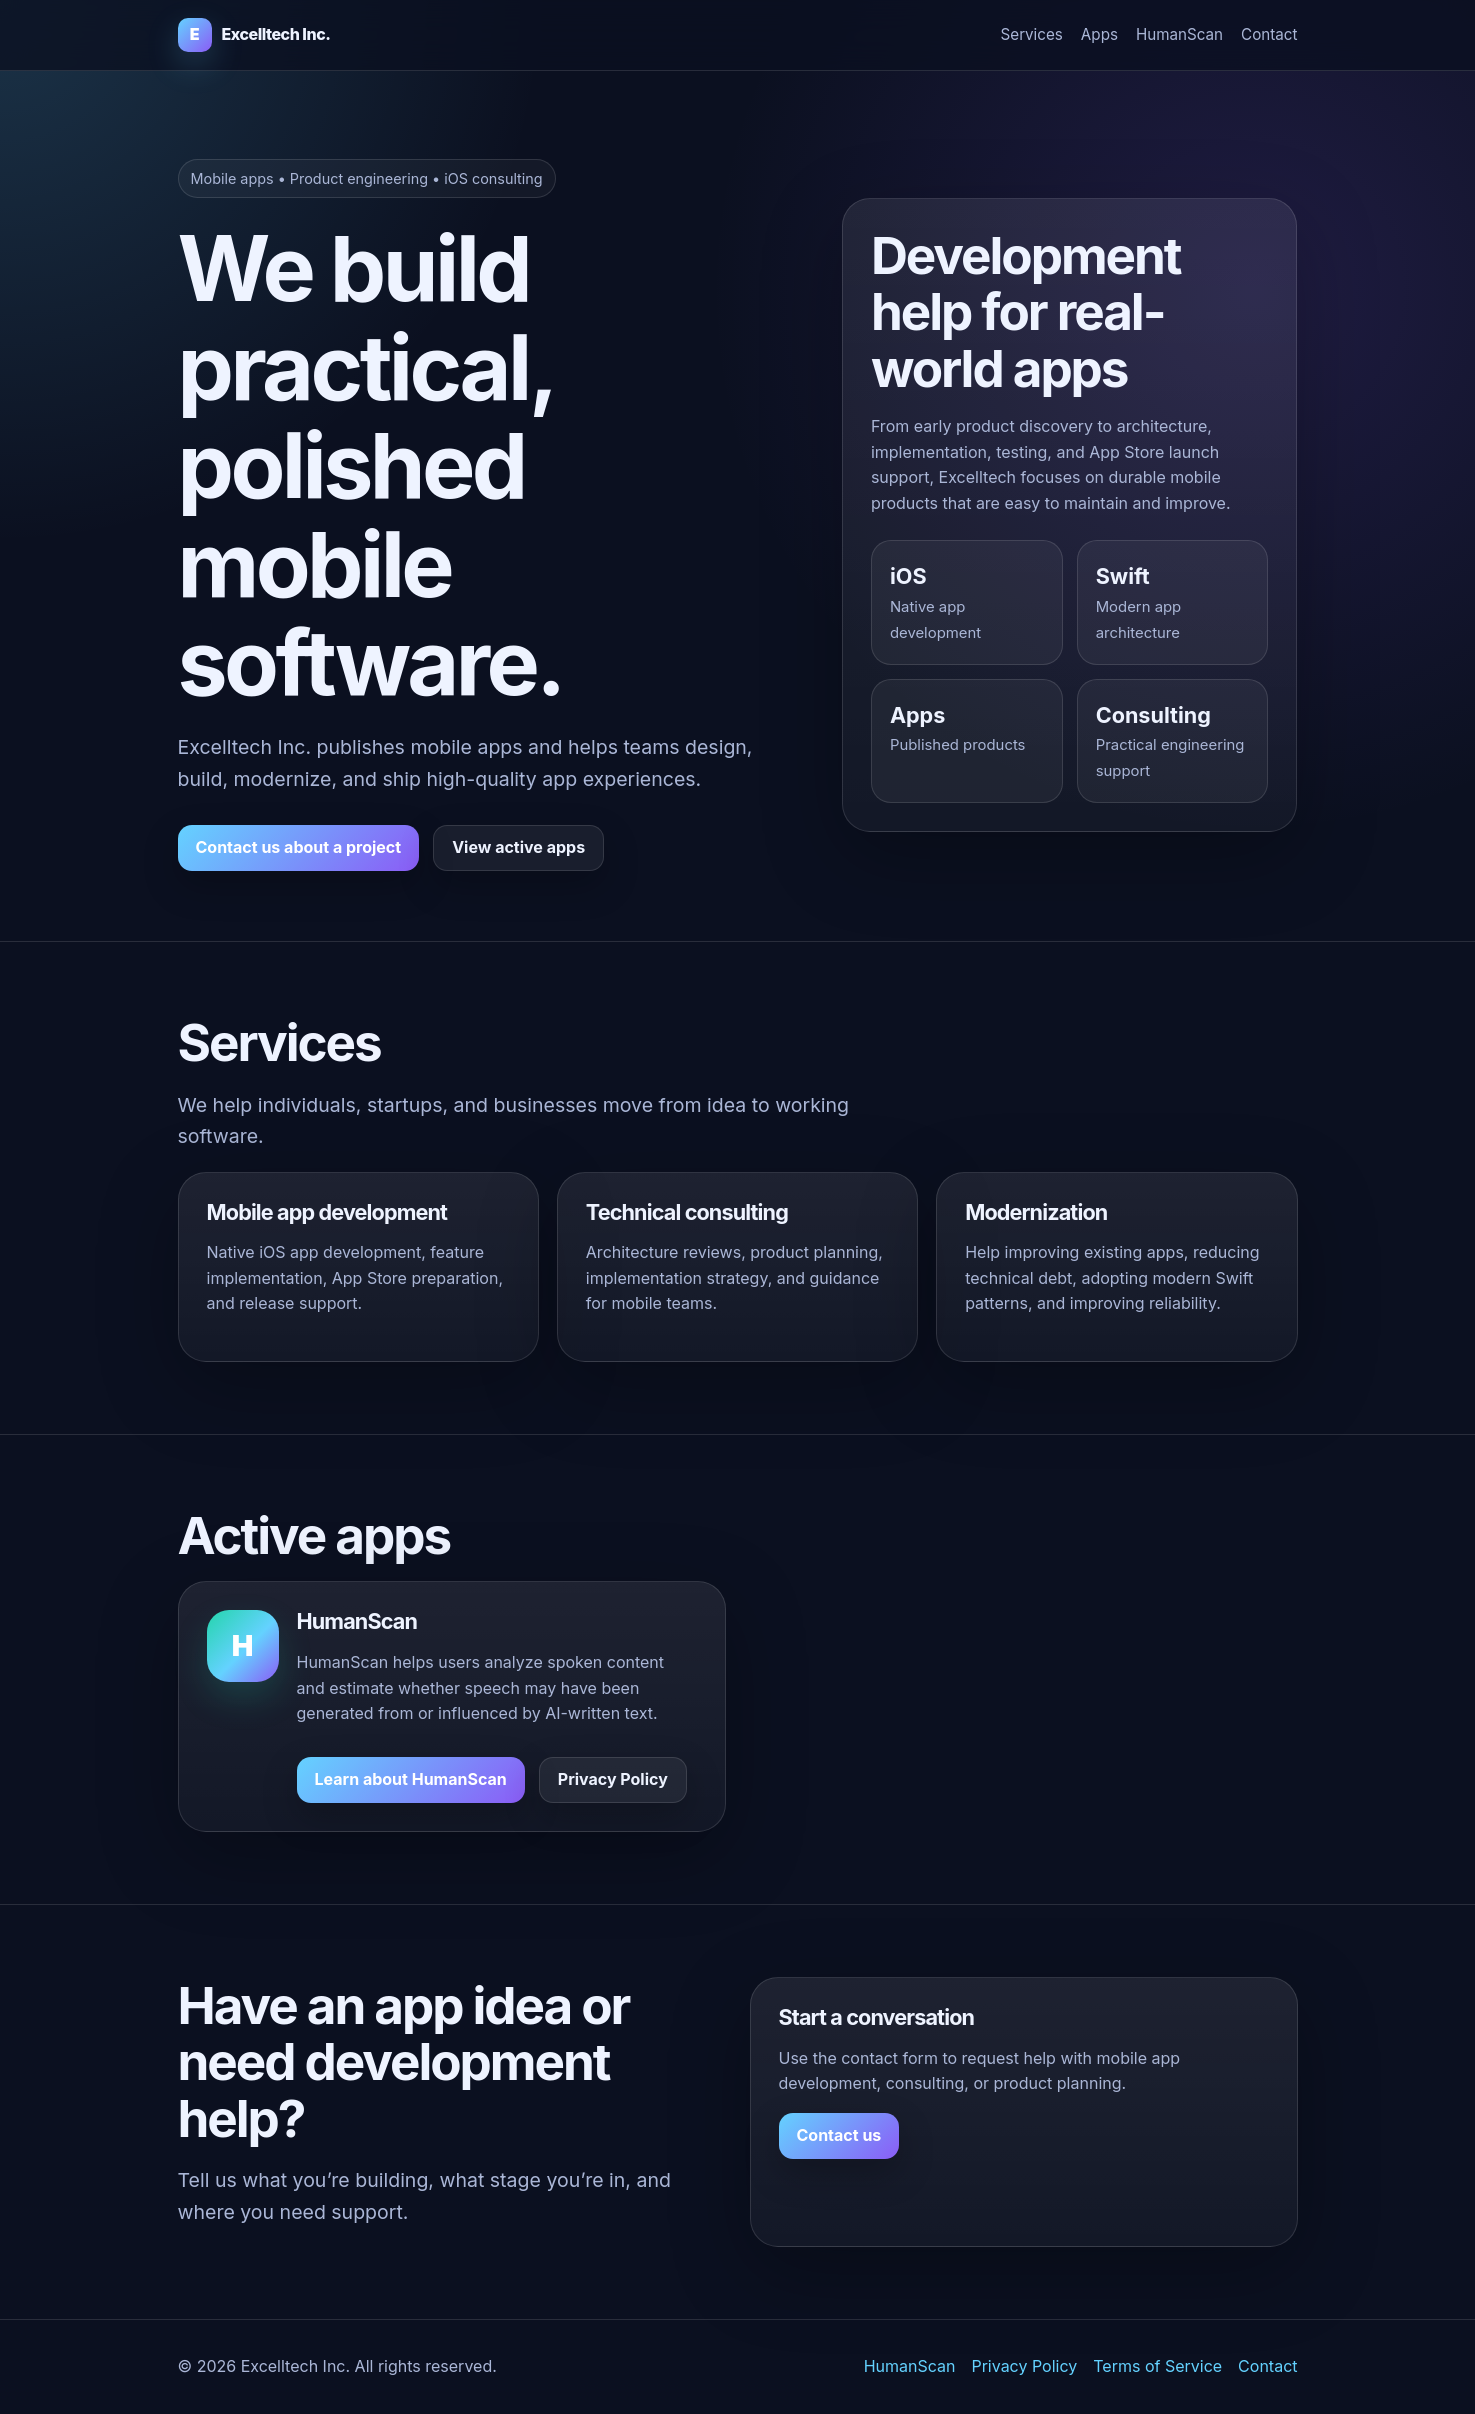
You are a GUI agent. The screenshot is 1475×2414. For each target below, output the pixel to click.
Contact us (839, 2135)
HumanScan (1179, 34)
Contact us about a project (299, 847)
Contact (1269, 34)
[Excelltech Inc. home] (254, 35)
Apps (1099, 34)
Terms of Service (1157, 2366)
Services (1032, 34)
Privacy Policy (613, 1779)
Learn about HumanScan (411, 1779)
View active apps (518, 847)
